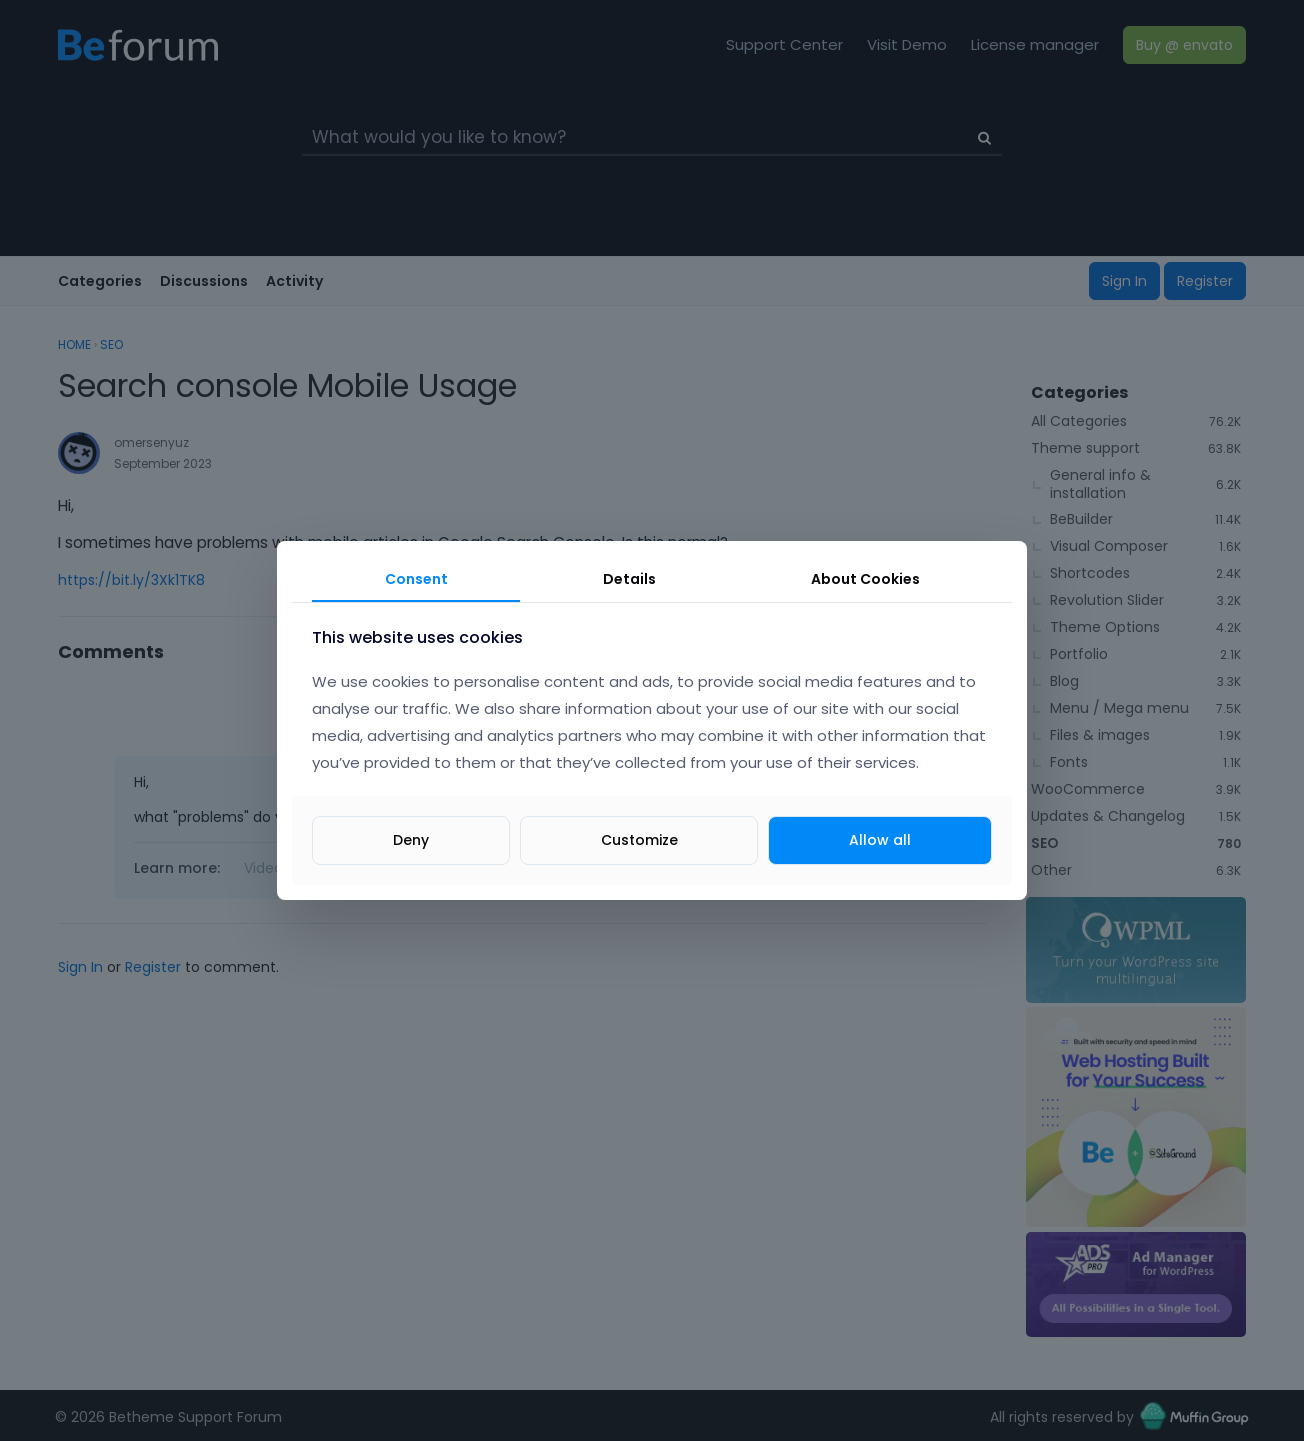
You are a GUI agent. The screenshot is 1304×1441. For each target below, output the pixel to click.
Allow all (880, 840)
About (865, 579)
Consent (416, 579)
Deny (411, 840)
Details (629, 579)
